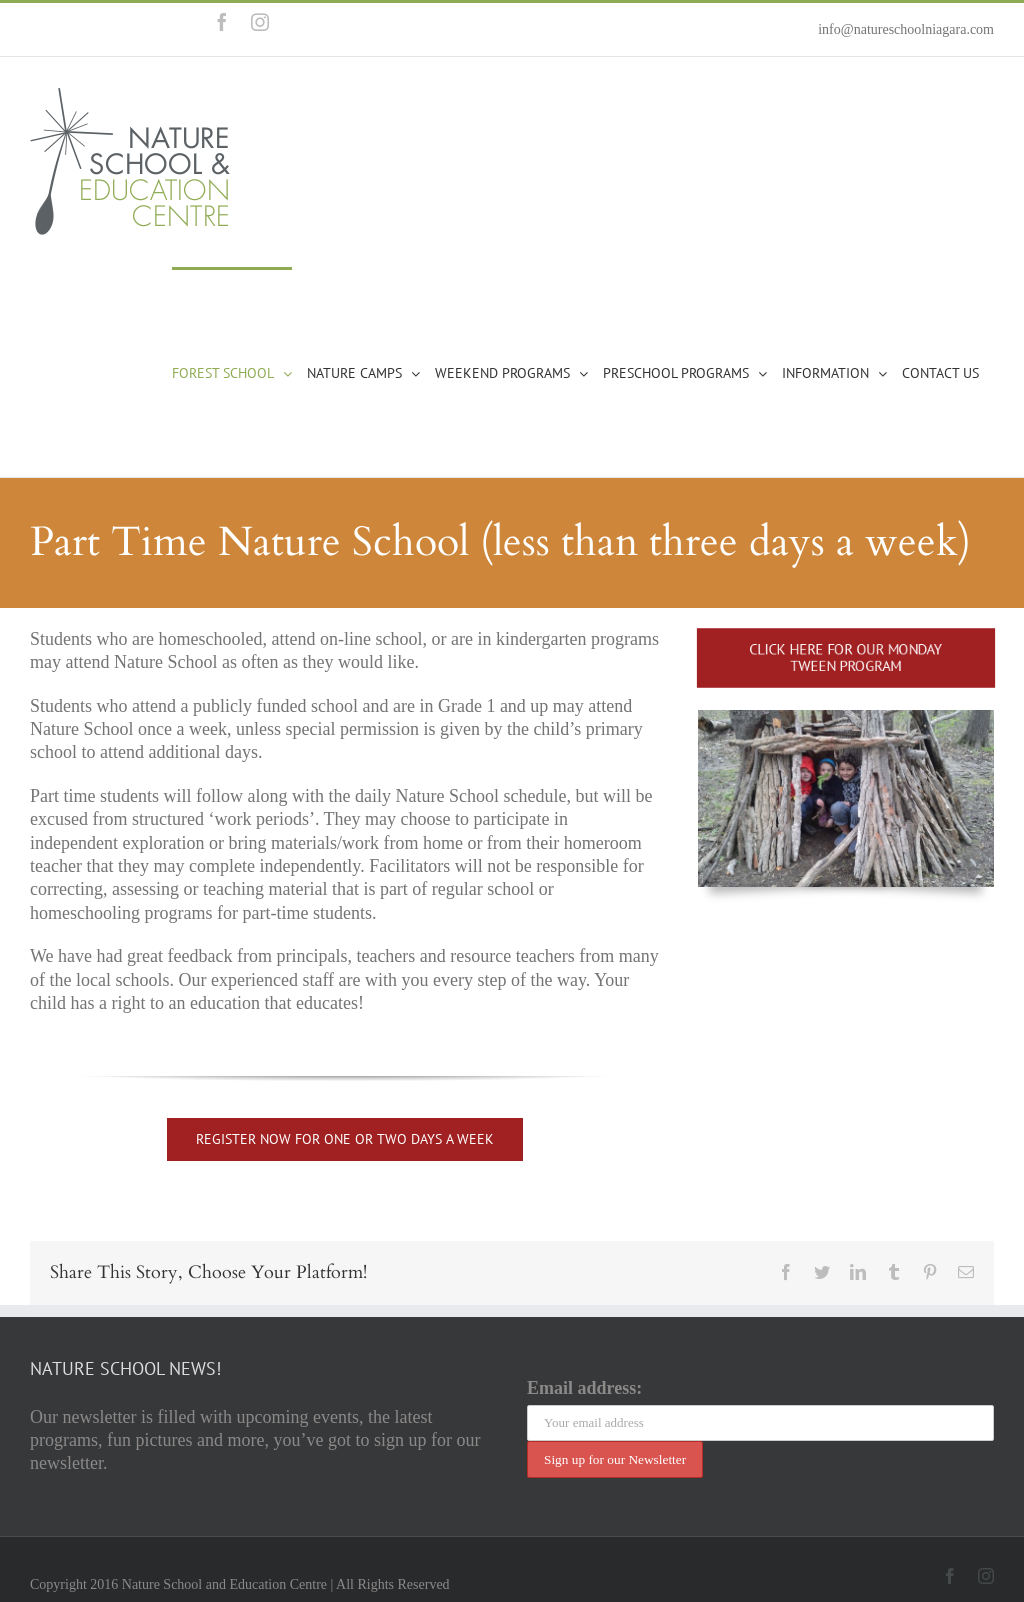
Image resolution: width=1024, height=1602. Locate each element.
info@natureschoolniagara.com (906, 29)
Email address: (584, 1388)
